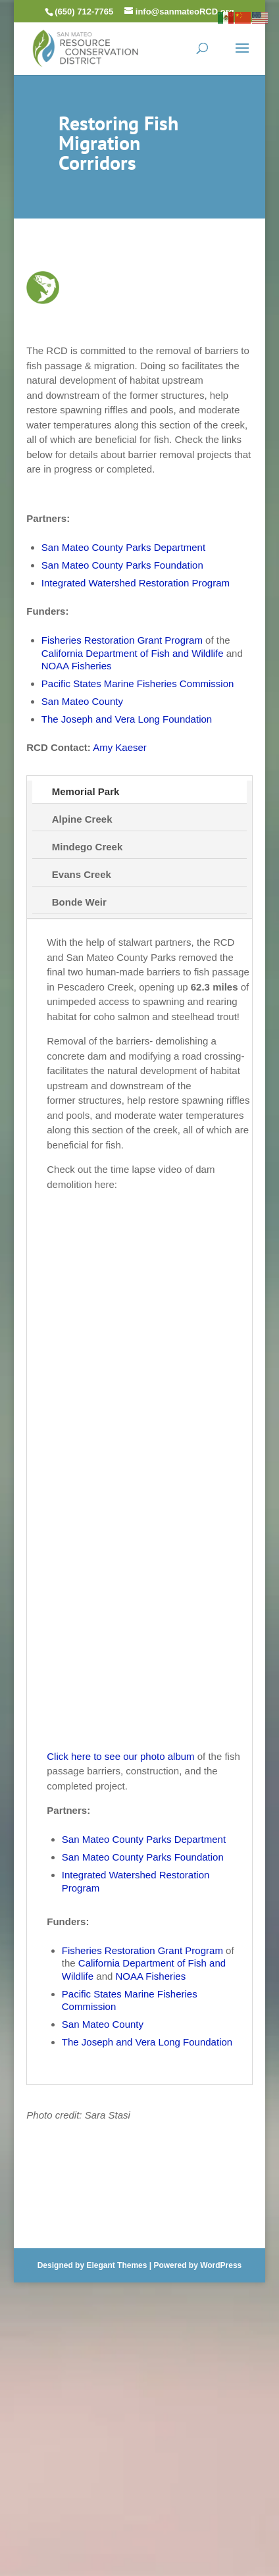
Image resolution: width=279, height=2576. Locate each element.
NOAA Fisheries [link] (76, 665)
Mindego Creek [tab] (87, 846)
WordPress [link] (220, 2265)
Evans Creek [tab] (81, 874)
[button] (242, 56)
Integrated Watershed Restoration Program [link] (135, 582)
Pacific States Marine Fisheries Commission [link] (137, 683)
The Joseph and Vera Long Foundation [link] (126, 719)
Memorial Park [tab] (86, 791)
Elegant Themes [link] (116, 2265)
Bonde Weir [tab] (79, 902)
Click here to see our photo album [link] (120, 1756)
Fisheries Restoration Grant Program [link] (122, 640)
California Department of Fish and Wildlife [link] (132, 653)
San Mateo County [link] (82, 701)
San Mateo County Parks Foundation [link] (122, 565)
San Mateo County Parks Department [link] (123, 547)
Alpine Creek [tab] (82, 819)
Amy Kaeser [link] (120, 747)
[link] (85, 47)
